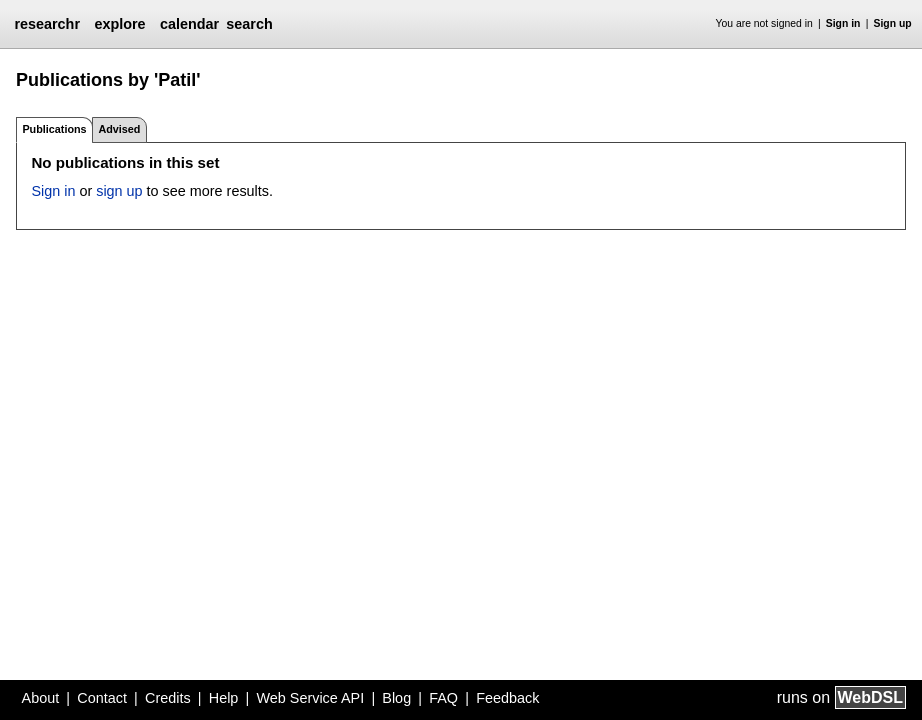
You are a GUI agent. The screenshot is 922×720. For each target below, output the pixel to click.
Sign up (893, 23)
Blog (396, 698)
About (41, 698)
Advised (119, 129)
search (249, 24)
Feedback (507, 698)
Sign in (843, 23)
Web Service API (310, 698)
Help (224, 698)
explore (119, 24)
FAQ (443, 698)
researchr (47, 24)
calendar (189, 24)
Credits (168, 698)
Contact (102, 698)
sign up (119, 191)
